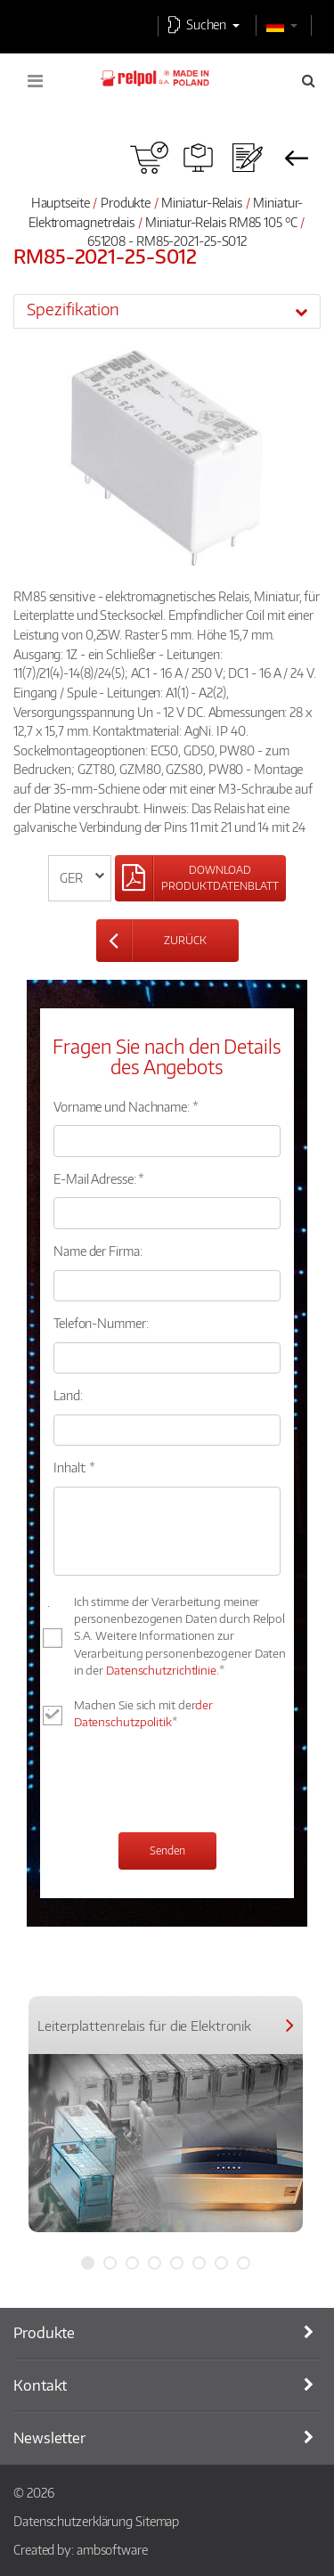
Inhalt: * (74, 1467)
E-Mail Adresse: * (98, 1178)
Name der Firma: (98, 1251)
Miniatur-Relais (201, 202)
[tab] (167, 311)
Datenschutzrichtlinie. (162, 1670)
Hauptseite (60, 202)
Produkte (126, 202)
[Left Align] (200, 878)
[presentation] (188, 1783)
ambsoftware (112, 2549)
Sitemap (157, 2521)
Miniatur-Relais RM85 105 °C (222, 222)
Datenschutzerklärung (73, 2521)
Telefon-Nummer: (101, 1323)
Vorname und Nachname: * (126, 1106)
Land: (68, 1395)
